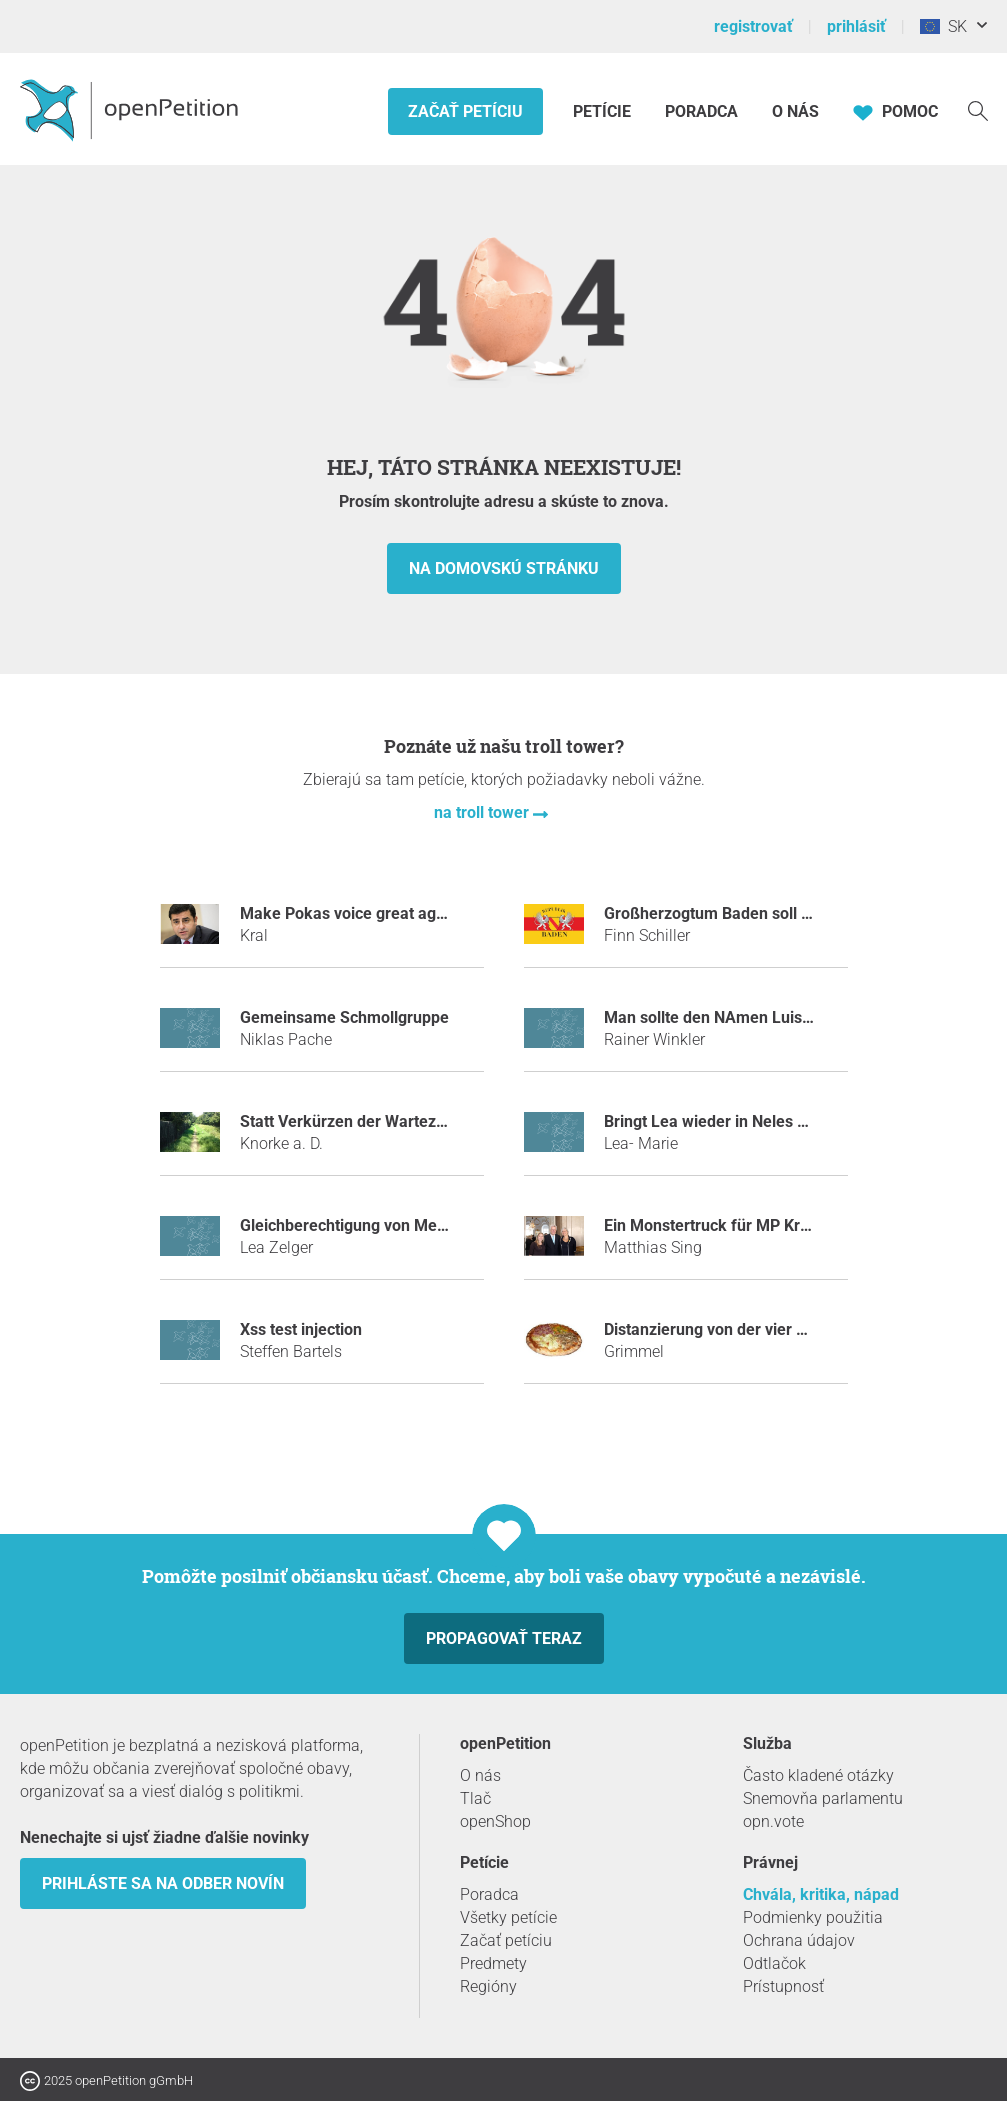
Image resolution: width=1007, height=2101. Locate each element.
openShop (495, 1821)
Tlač (475, 1798)
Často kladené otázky (818, 1775)
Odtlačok (774, 1963)
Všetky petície (508, 1917)
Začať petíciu (465, 111)
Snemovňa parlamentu (823, 1798)
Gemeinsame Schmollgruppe (344, 1017)
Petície (604, 111)
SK (943, 26)
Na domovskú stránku (504, 568)
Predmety (493, 1963)
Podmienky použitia (813, 1917)
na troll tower (483, 812)
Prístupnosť (783, 1986)
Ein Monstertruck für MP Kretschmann (742, 1225)
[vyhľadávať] (978, 109)
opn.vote (773, 1821)
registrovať (753, 26)
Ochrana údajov (799, 1940)
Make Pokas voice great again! (351, 913)
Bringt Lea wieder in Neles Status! (725, 1121)
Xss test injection (301, 1329)
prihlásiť (856, 26)
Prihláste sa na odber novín (163, 1883)
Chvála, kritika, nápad (821, 1894)
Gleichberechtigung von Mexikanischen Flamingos (421, 1225)
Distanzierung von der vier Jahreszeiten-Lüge (768, 1329)
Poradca (701, 111)
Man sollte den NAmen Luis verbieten (739, 1017)
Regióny (488, 1986)
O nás (795, 111)
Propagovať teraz (504, 1638)
